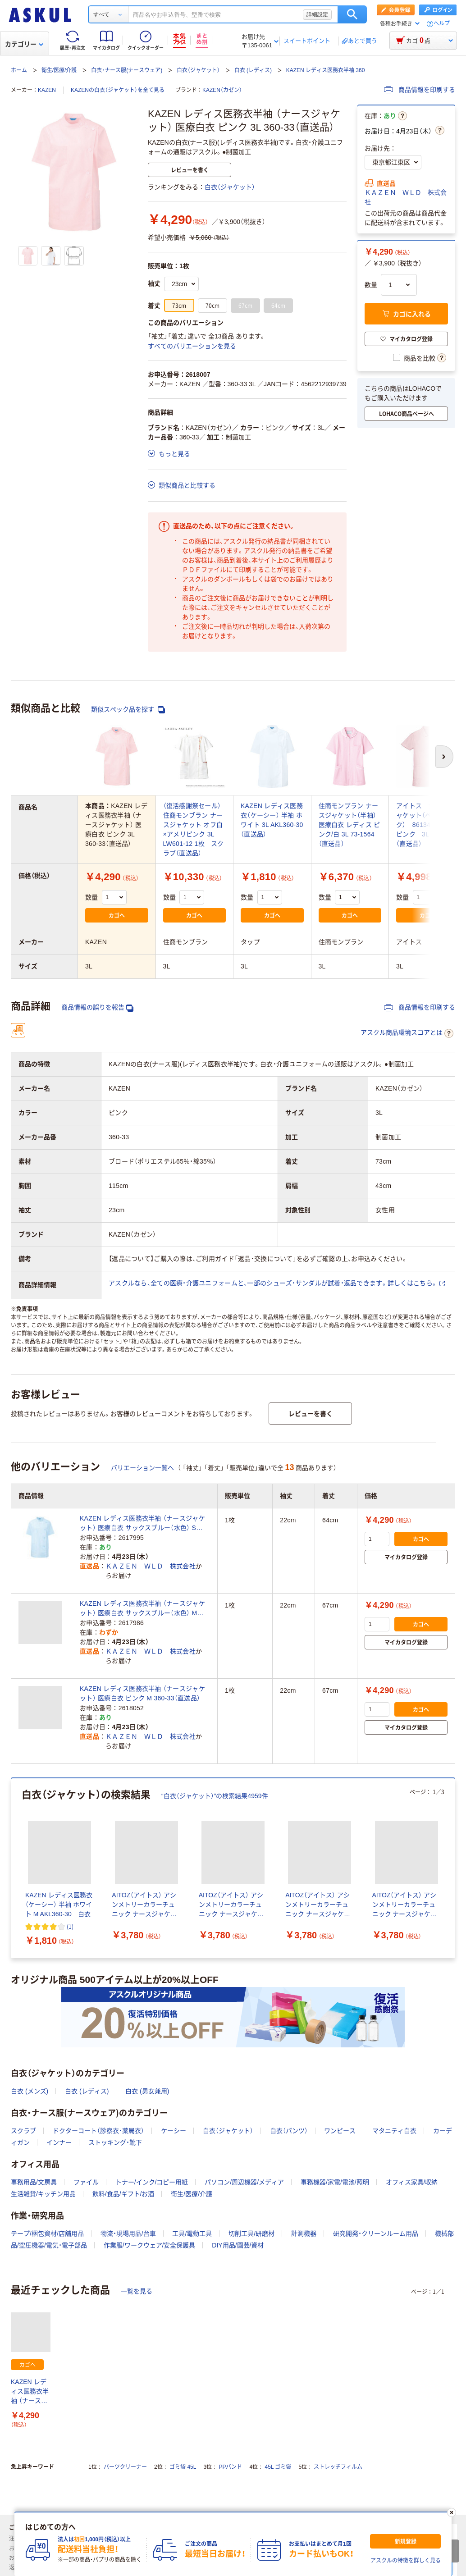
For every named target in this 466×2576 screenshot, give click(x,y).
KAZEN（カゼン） (222, 90)
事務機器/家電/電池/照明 (335, 2182)
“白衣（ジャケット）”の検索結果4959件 (214, 1796)
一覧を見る (136, 2291)
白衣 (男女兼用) (147, 2091)
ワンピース (340, 2130)
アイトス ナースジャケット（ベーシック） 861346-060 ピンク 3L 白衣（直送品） (425, 824)
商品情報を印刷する (419, 89)
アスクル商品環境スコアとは (407, 1033)
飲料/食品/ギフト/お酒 (123, 2193)
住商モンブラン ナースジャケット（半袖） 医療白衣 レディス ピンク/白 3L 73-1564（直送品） (349, 824)
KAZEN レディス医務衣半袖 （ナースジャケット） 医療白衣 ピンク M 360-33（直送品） (142, 1693)
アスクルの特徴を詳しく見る (405, 2561)
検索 (352, 14)
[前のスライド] (12, 1868)
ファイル (86, 2182)
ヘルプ (442, 24)
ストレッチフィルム (338, 2467)
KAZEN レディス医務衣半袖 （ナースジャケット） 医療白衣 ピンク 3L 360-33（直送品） (30, 2392)
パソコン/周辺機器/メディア (244, 2182)
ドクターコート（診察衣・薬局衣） (98, 2130)
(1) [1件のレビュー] (70, 1926)
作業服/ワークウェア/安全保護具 (150, 2245)
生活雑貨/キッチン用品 (43, 2193)
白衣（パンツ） (289, 2130)
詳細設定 (317, 14)
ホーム (19, 70)
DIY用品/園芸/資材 (238, 2245)
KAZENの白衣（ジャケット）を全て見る (117, 90)
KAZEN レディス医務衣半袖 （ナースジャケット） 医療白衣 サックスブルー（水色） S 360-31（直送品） (142, 1524)
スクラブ (23, 2130)
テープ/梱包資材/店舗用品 (47, 2233)
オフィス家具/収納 (412, 2182)
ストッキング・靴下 (115, 2142)
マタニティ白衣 (394, 2130)
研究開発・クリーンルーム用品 (375, 2233)
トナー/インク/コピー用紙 (151, 2182)
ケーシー (173, 2130)
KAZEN (47, 90)
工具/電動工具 (192, 2233)
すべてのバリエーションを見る (192, 346)
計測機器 (303, 2233)
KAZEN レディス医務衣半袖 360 (325, 70)
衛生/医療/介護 (59, 70)
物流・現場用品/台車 (128, 2233)
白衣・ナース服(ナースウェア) (126, 70)
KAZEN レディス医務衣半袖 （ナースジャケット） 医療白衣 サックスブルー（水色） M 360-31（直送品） (142, 1609)
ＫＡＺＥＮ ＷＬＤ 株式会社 (406, 197)
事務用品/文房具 (34, 2182)
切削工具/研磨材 (251, 2233)
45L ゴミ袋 (278, 2467)
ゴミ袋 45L (182, 2467)
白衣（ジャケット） (198, 70)
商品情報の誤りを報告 (97, 1007)
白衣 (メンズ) (29, 2091)
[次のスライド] (453, 1868)
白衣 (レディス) (253, 70)
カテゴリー (24, 44)
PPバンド (230, 2467)
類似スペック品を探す (128, 709)
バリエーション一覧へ (142, 1467)
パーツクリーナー (125, 2467)
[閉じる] (451, 2512)
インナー (59, 2142)
